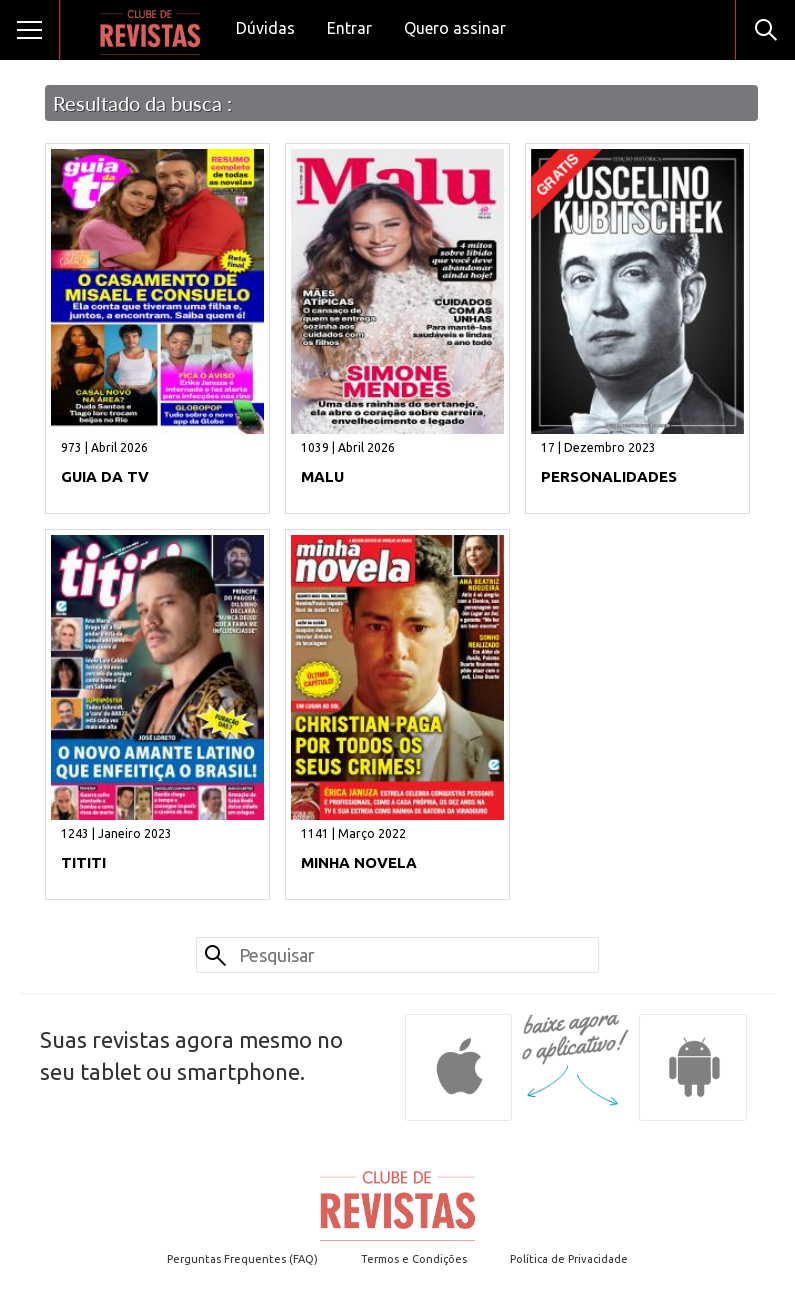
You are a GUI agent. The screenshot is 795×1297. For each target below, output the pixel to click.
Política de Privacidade (569, 1259)
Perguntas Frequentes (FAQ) (242, 1259)
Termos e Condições (414, 1259)
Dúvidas (265, 28)
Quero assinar (455, 28)
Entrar (349, 28)
